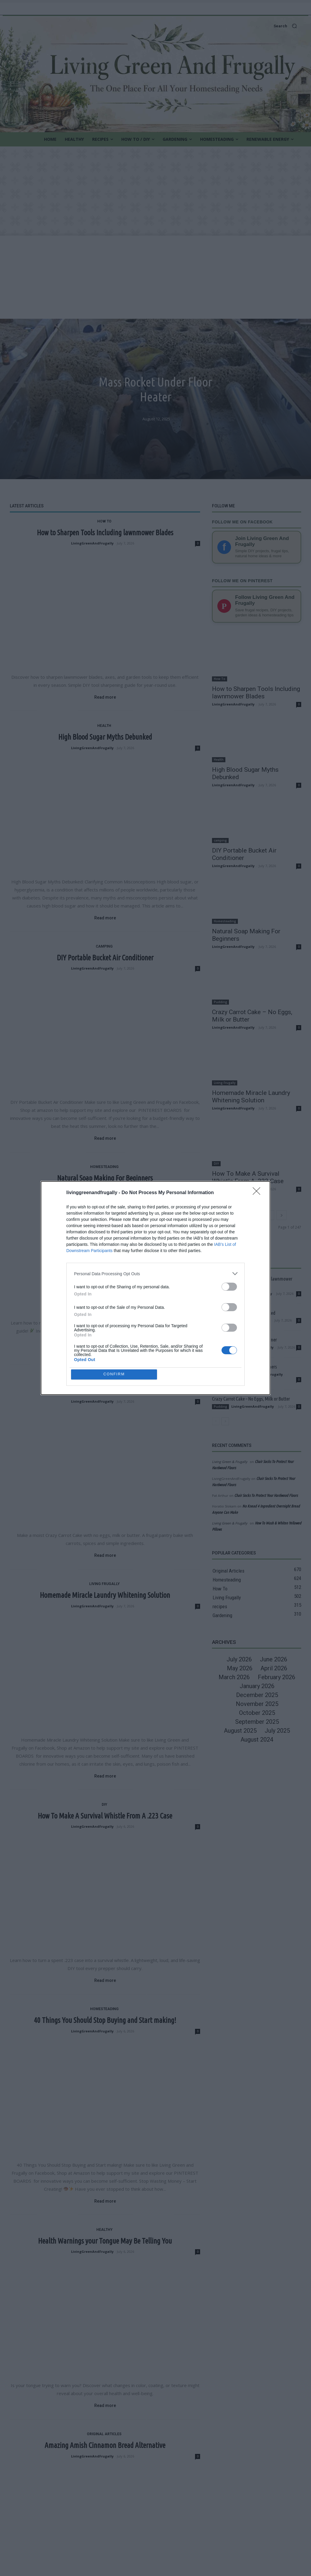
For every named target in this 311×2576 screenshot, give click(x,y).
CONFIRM (114, 1374)
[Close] (258, 1192)
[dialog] (155, 1288)
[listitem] (155, 1273)
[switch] (229, 1286)
